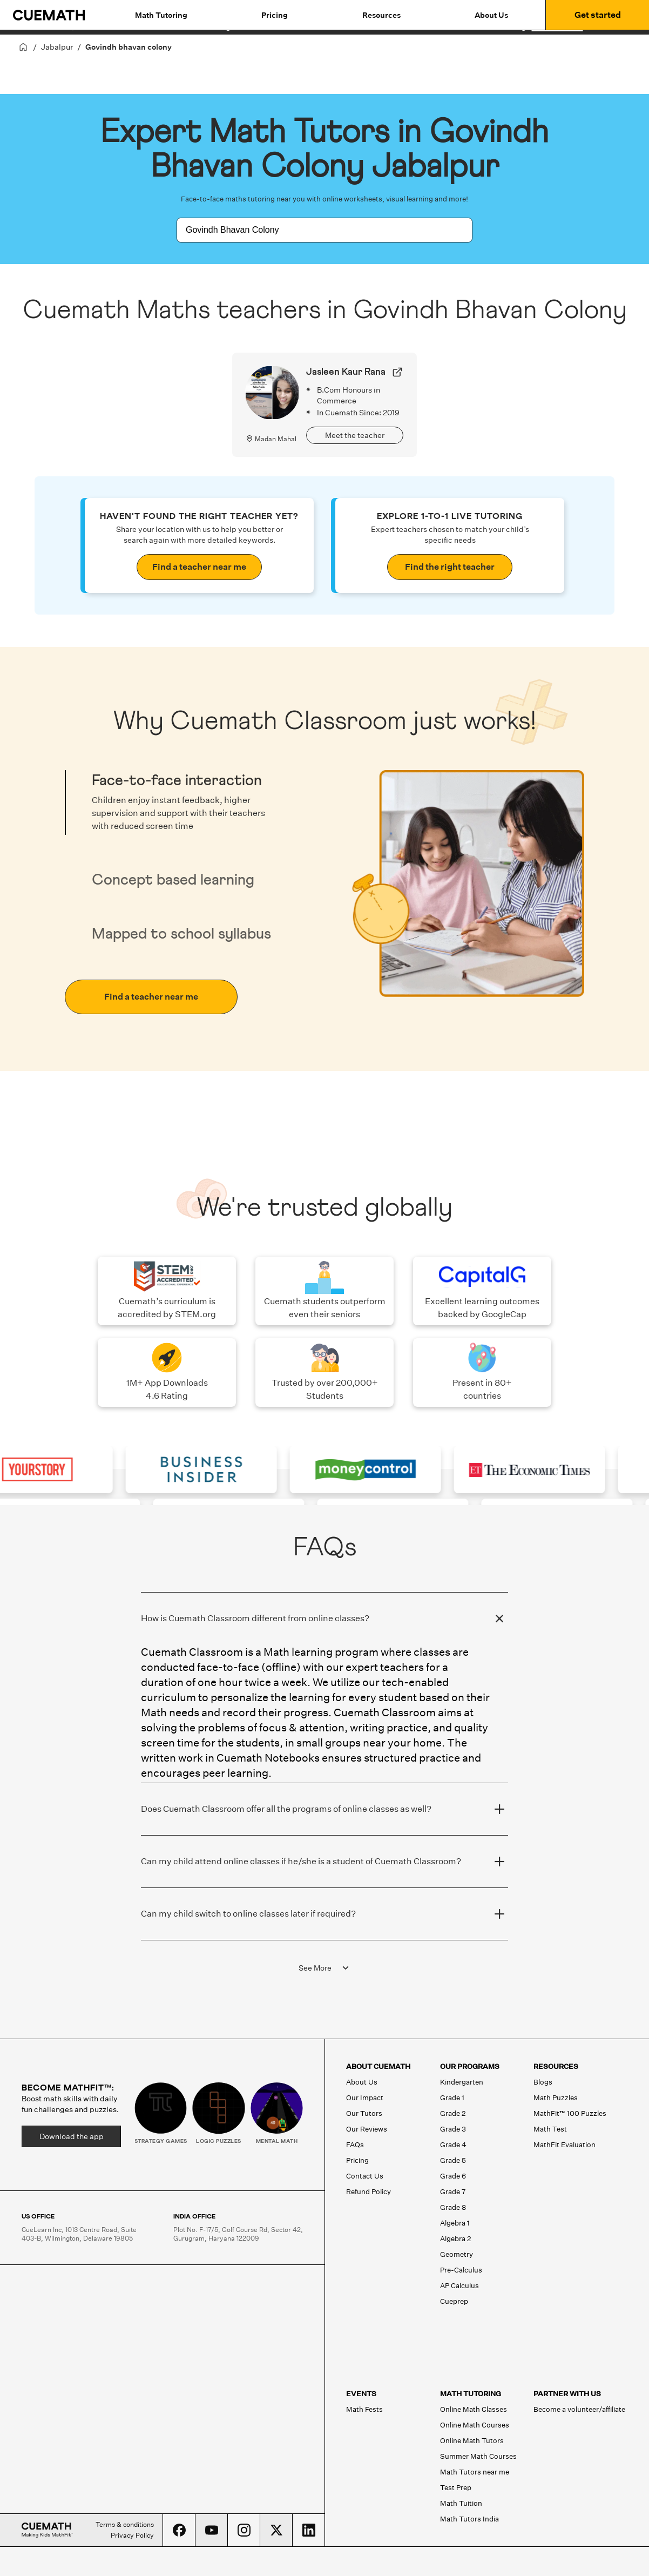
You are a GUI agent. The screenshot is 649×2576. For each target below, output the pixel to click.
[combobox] (312, 230)
